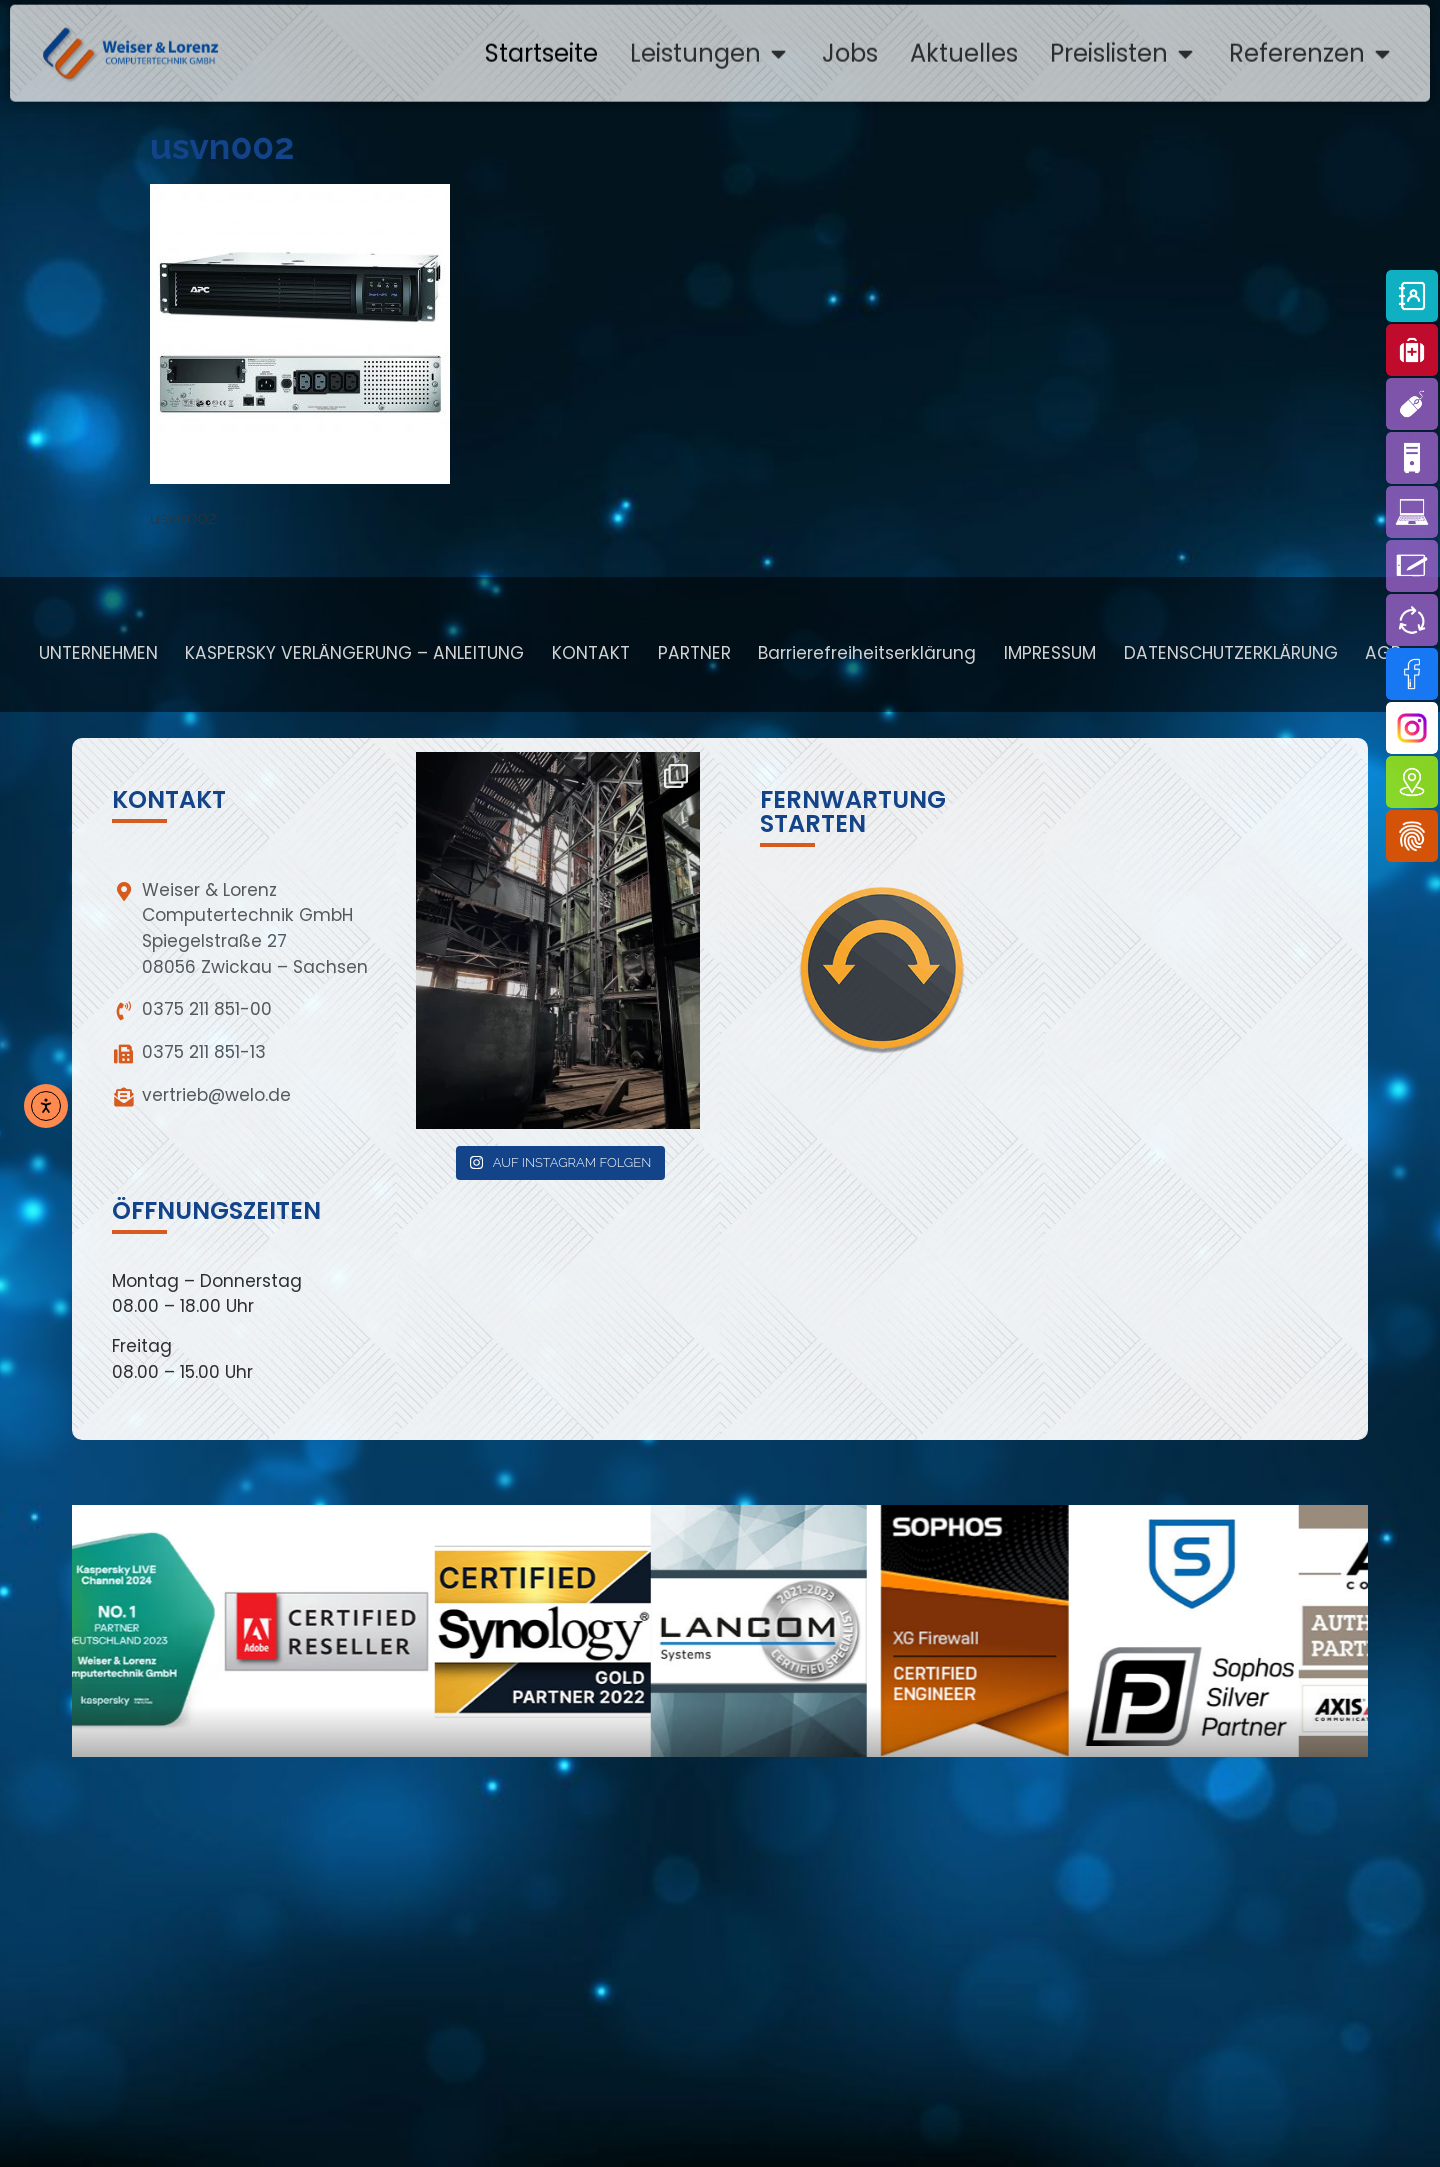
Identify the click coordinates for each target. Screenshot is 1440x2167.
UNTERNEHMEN (98, 653)
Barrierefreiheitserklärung (867, 653)
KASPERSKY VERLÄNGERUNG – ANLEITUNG (354, 653)
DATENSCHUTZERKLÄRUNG (1231, 653)
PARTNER (694, 653)
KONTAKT (591, 653)
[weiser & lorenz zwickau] (715, 1994)
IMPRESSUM (1050, 653)
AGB (1383, 653)
